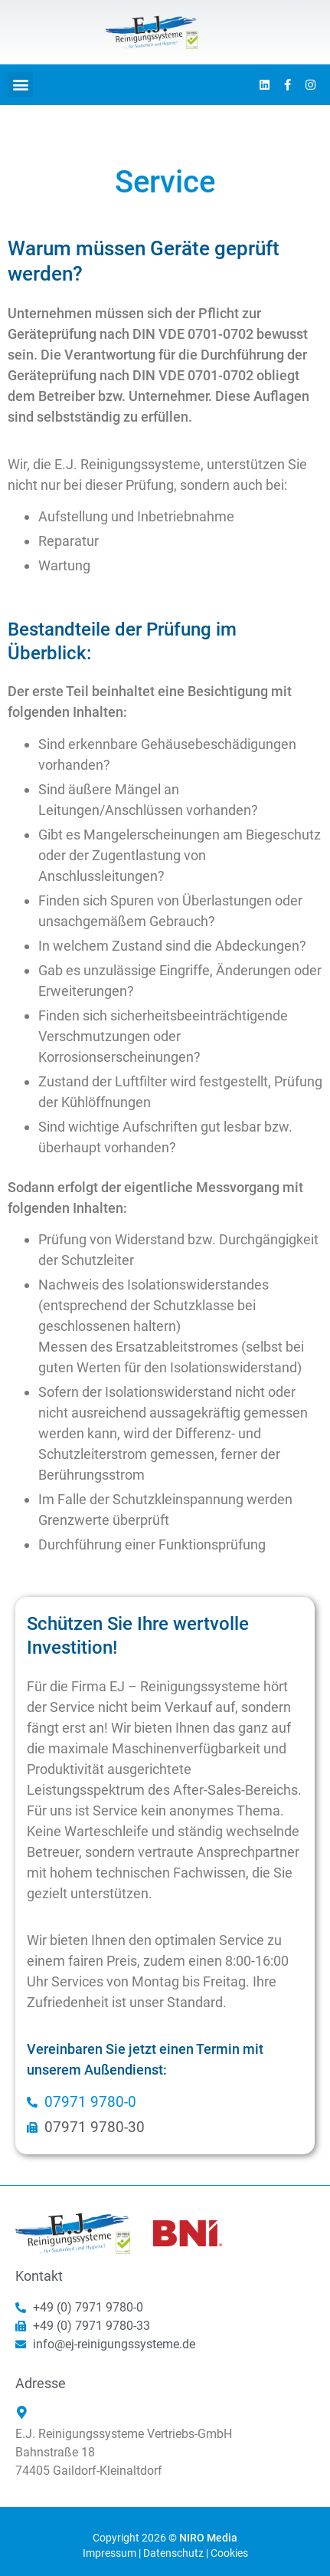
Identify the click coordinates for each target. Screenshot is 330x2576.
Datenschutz (173, 2553)
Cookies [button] (229, 2553)
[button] (20, 84)
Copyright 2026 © (165, 2538)
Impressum (109, 2553)
